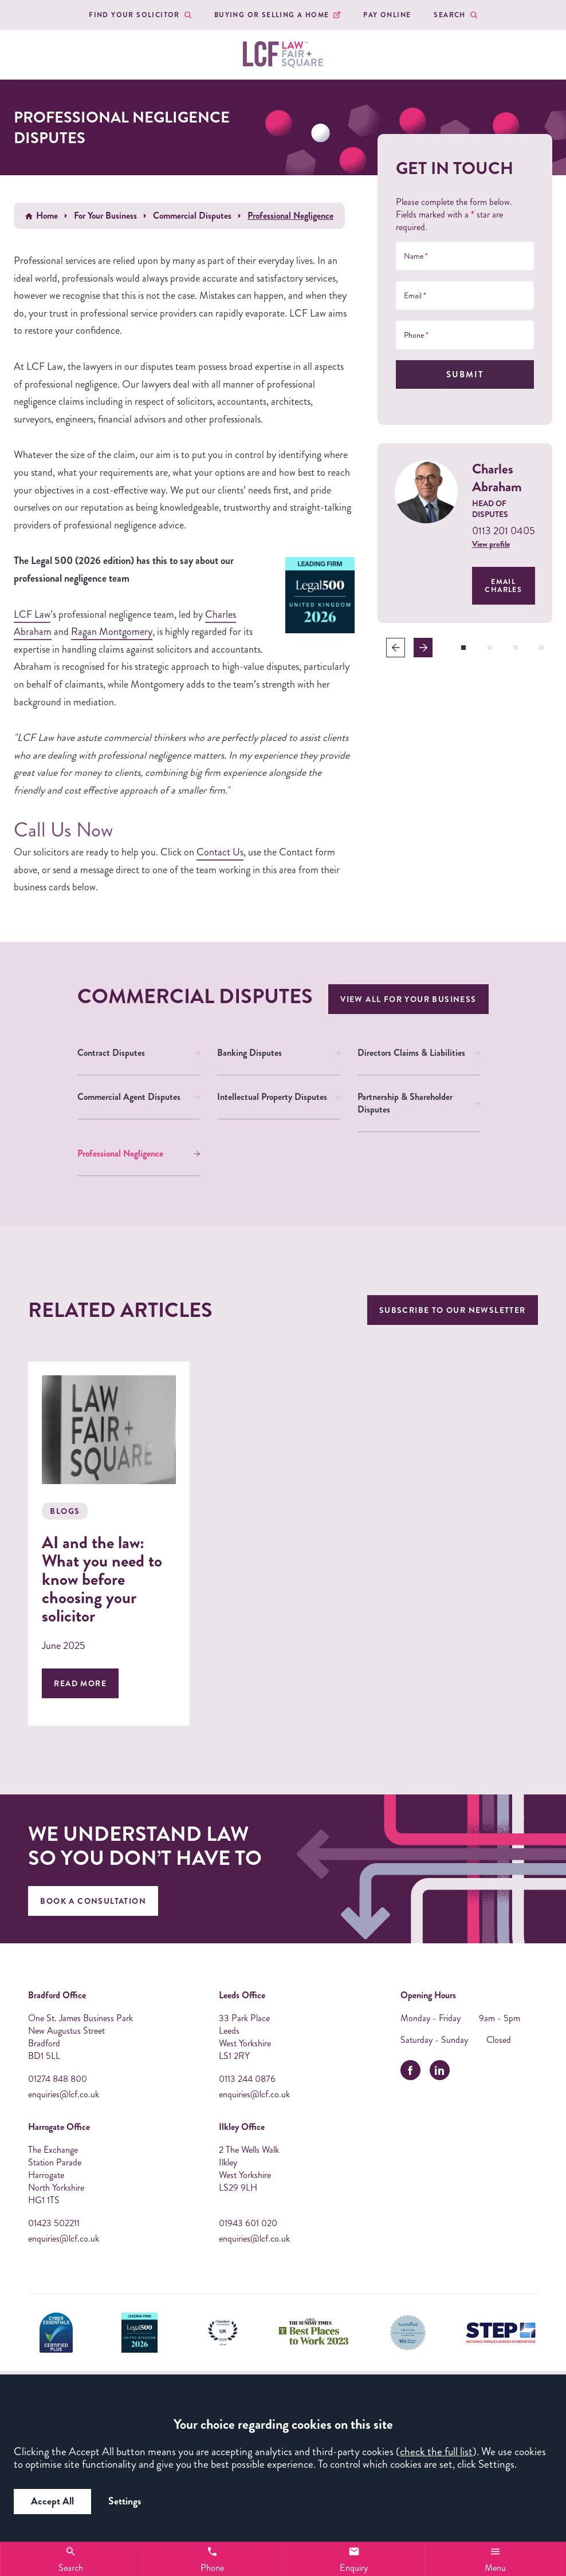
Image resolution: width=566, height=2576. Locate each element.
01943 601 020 (248, 2223)
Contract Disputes (111, 1052)
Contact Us (219, 852)
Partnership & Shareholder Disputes (405, 1103)
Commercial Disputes (192, 215)
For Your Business (105, 215)
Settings (124, 2501)
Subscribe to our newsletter (452, 1310)
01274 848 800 (57, 2079)
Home (47, 216)
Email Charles (503, 586)
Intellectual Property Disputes (272, 1096)
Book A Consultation (93, 1901)
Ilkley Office (242, 2127)
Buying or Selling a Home (271, 14)
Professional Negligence (120, 1153)
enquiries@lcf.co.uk (63, 2094)
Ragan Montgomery (111, 631)
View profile (491, 544)
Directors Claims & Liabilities (411, 1052)
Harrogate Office (59, 2127)
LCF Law (32, 614)
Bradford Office (57, 1995)
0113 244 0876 (247, 2079)
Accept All (52, 2501)
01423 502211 (54, 2223)
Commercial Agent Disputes (128, 1096)
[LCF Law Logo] (283, 54)
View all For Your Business (408, 999)
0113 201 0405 (503, 531)
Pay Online (387, 14)
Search (449, 14)
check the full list (436, 2451)
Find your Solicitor (134, 14)
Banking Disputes (249, 1052)
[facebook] (410, 2070)
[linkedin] (440, 2070)
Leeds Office (242, 1995)
